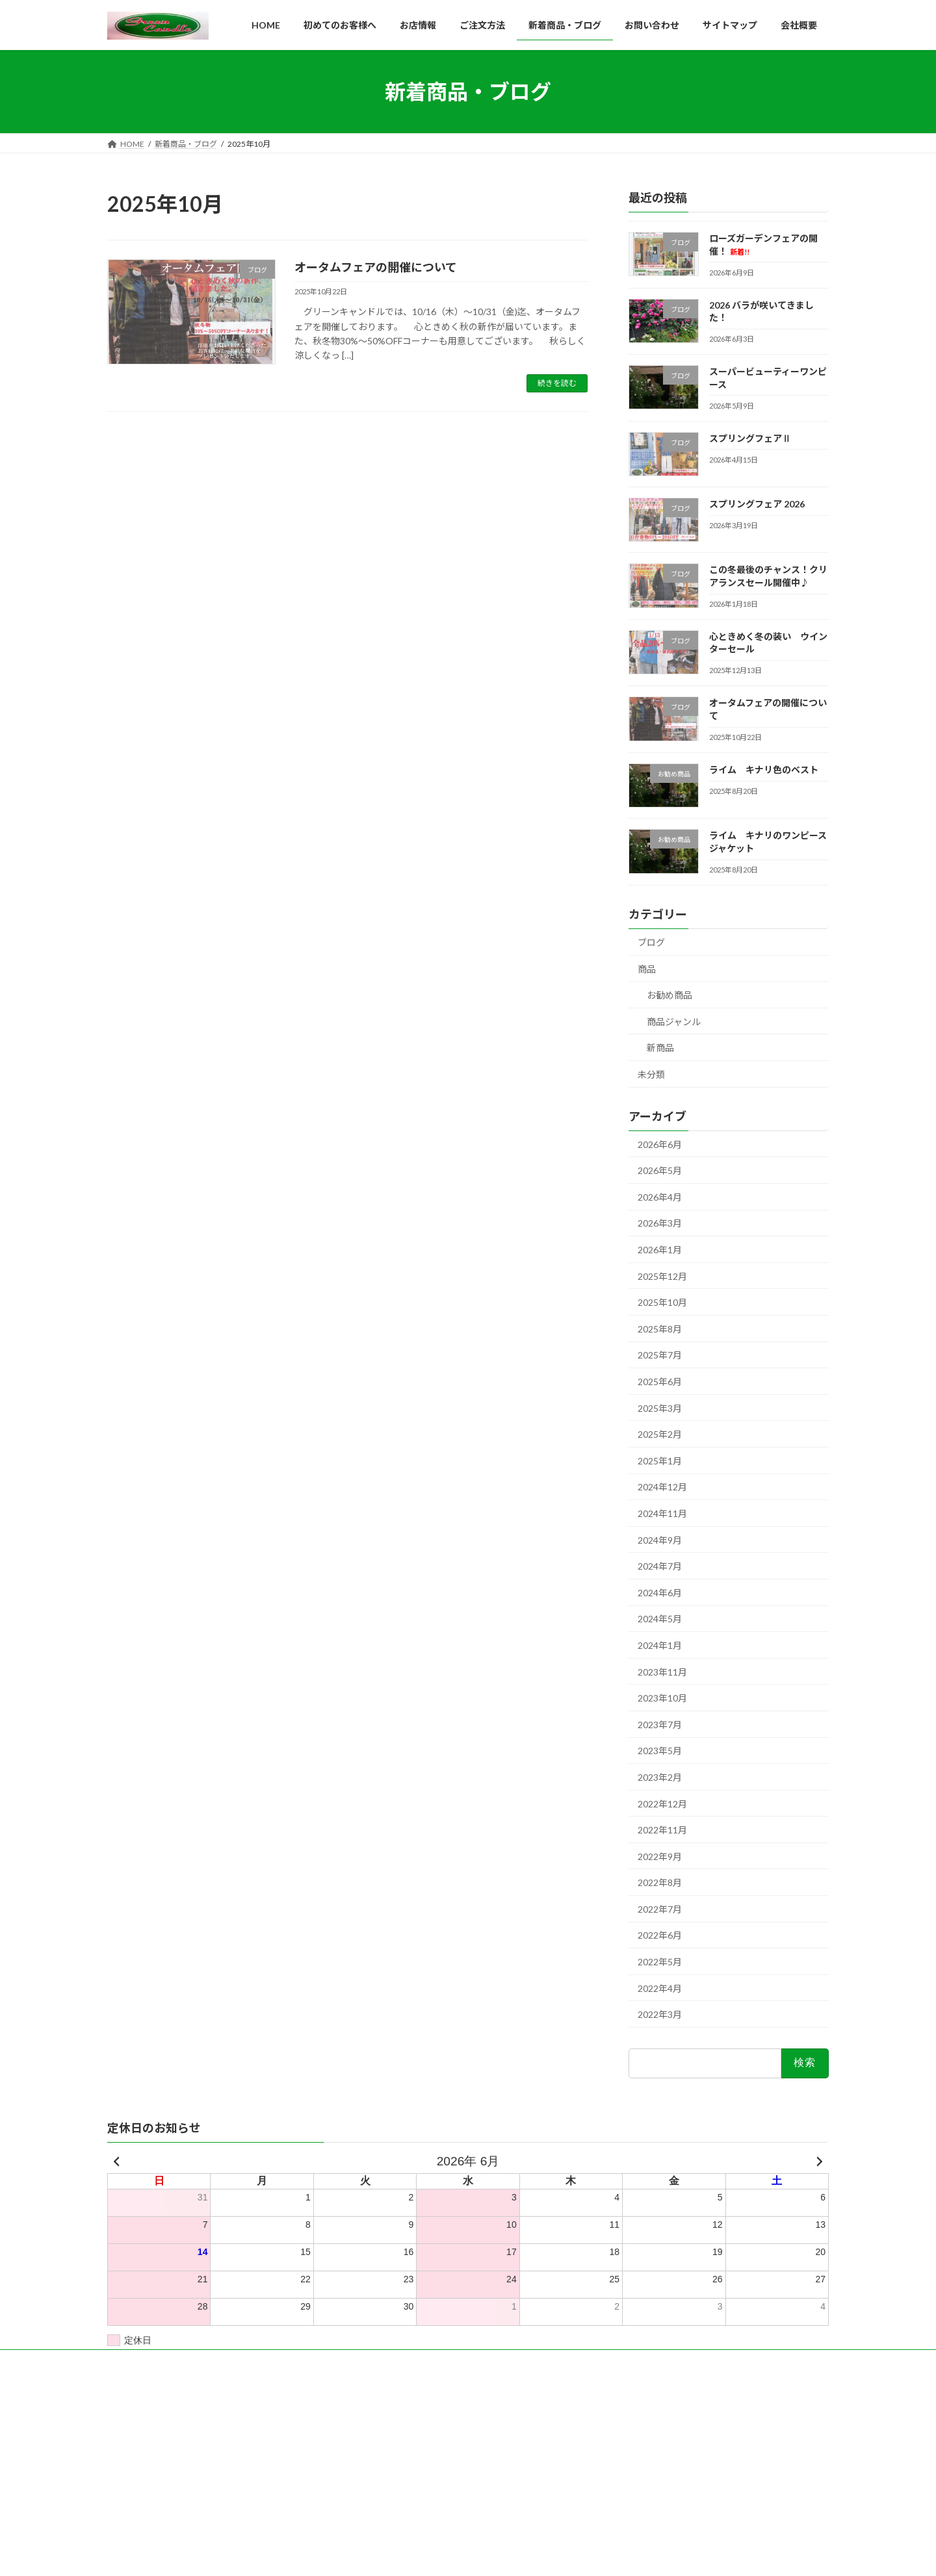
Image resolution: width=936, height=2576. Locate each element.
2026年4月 (660, 1197)
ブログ (651, 942)
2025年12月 (662, 1276)
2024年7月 (660, 1566)
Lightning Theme (420, 2555)
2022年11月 (662, 1829)
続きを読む (557, 383)
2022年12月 (662, 1803)
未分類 (651, 1074)
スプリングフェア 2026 (757, 503)
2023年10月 (662, 1697)
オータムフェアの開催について (375, 267)
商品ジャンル (674, 1021)
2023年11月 (662, 1671)
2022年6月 (660, 1935)
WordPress (353, 2555)
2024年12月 (662, 1487)
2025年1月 (660, 1460)
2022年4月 (660, 1988)
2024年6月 (660, 1592)
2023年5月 (660, 1751)
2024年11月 (662, 1513)
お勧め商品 (669, 995)
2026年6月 (660, 1144)
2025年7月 (660, 1355)
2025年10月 (662, 1302)
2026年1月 (660, 1249)
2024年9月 (660, 1540)
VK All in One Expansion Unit (507, 2555)
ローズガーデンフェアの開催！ (667, 2418)
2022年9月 (660, 1856)
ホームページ (385, 2413)
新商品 (660, 1048)
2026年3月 (660, 1223)
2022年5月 (660, 1961)
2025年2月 (660, 1434)
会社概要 (377, 2436)
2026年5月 (660, 1171)
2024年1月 (660, 1645)
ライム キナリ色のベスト (763, 769)
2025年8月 (660, 1328)
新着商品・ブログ (393, 2459)
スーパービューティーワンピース (671, 2453)
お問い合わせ (385, 2481)
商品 (647, 969)
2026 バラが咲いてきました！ (665, 2435)
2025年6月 (660, 1381)
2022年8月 (660, 1883)
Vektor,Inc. (585, 2555)
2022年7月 (660, 1909)
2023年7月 (660, 1724)
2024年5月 (660, 1619)
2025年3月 (660, 1408)
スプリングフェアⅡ (750, 438)
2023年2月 (660, 1777)
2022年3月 (660, 2015)
